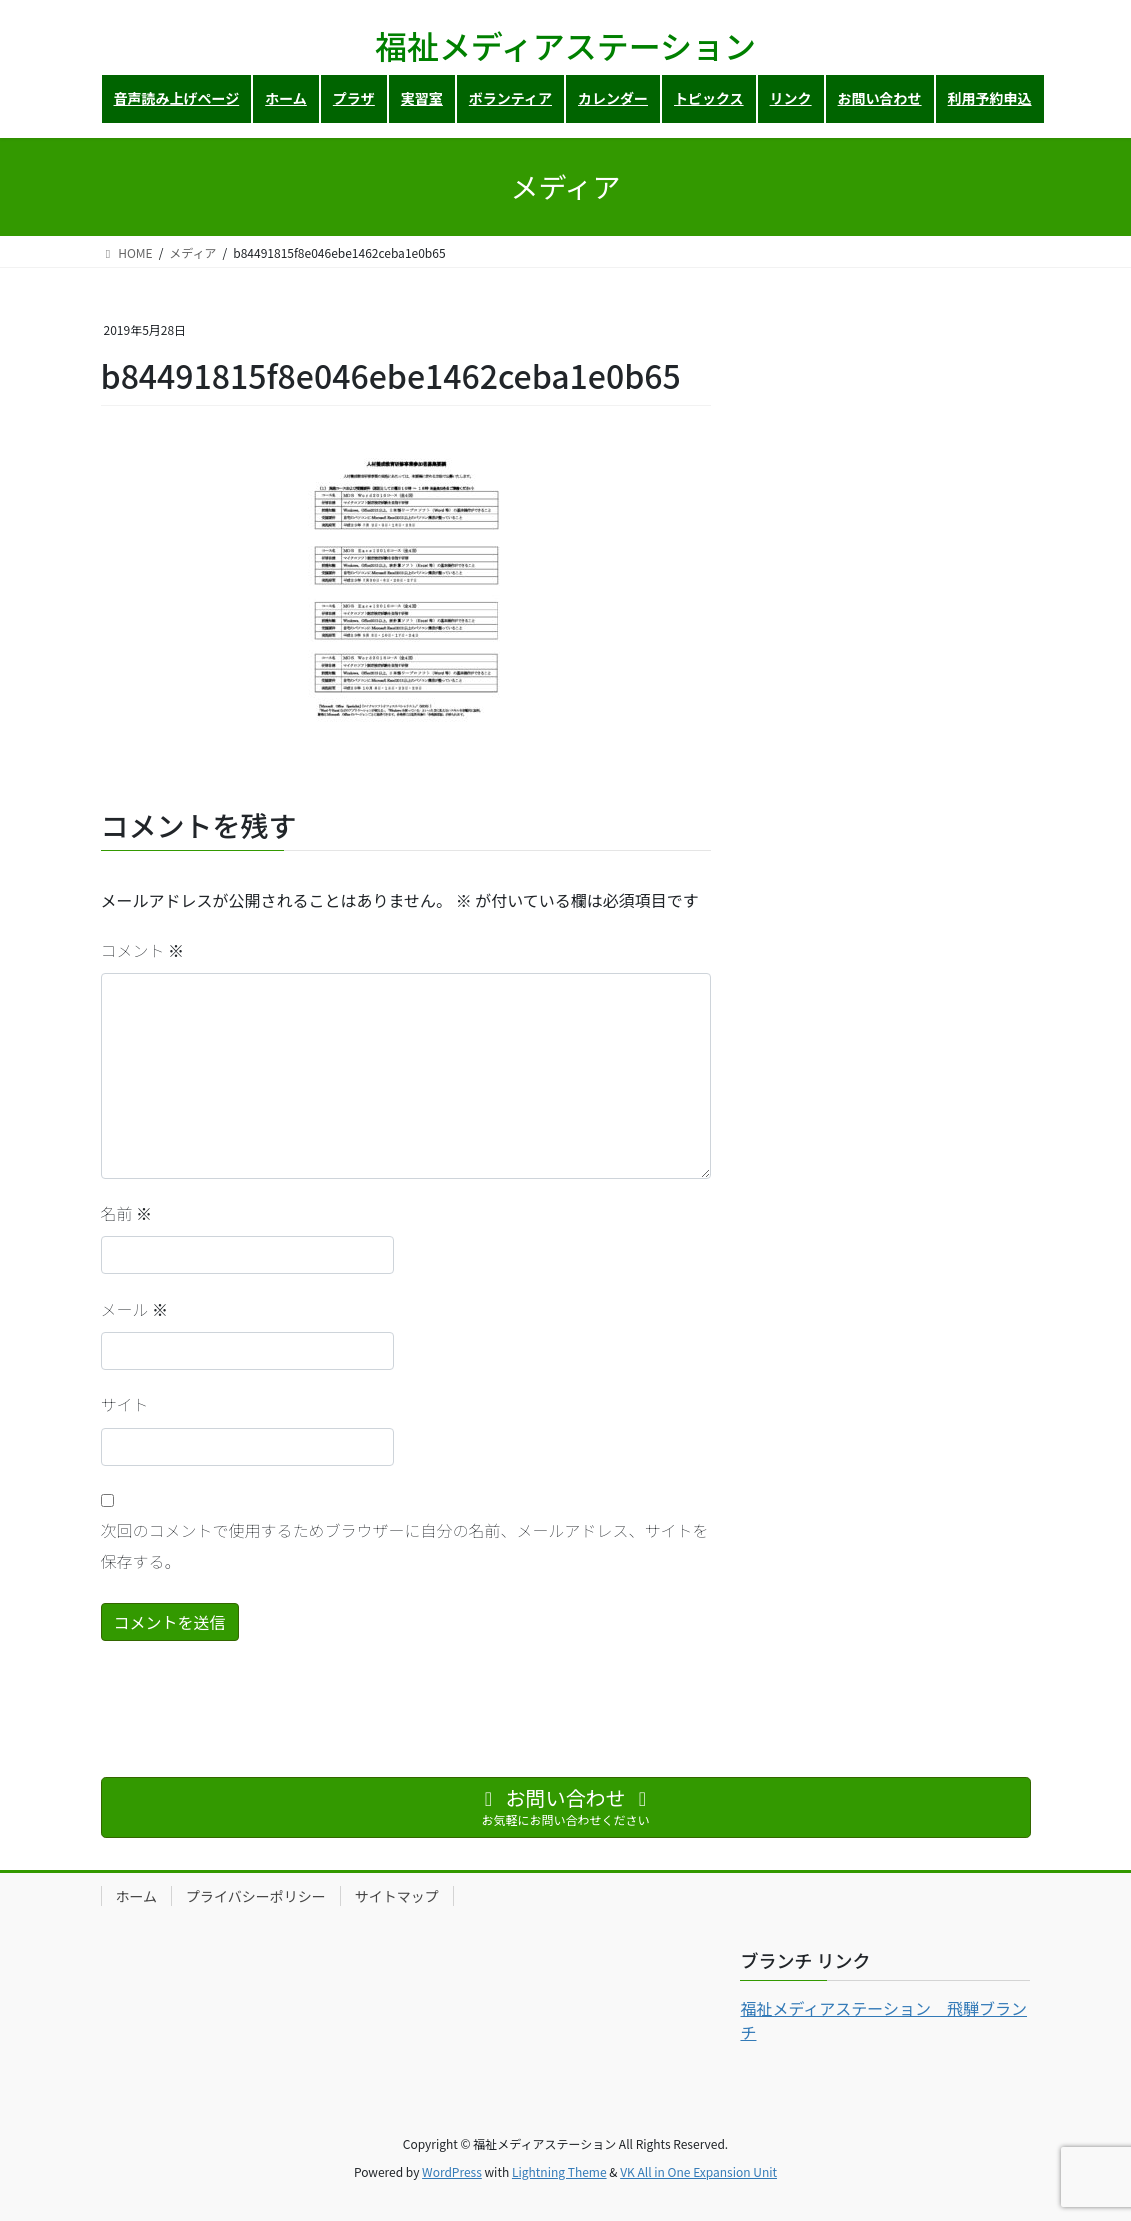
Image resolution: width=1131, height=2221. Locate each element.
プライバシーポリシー (256, 1896)
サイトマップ (397, 1896)
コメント (143, 950)
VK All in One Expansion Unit (698, 2171)
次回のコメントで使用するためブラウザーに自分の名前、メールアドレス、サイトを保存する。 (405, 1545)
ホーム (137, 1896)
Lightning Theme (559, 2171)
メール (135, 1309)
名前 (127, 1213)
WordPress (452, 2171)
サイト (125, 1404)
